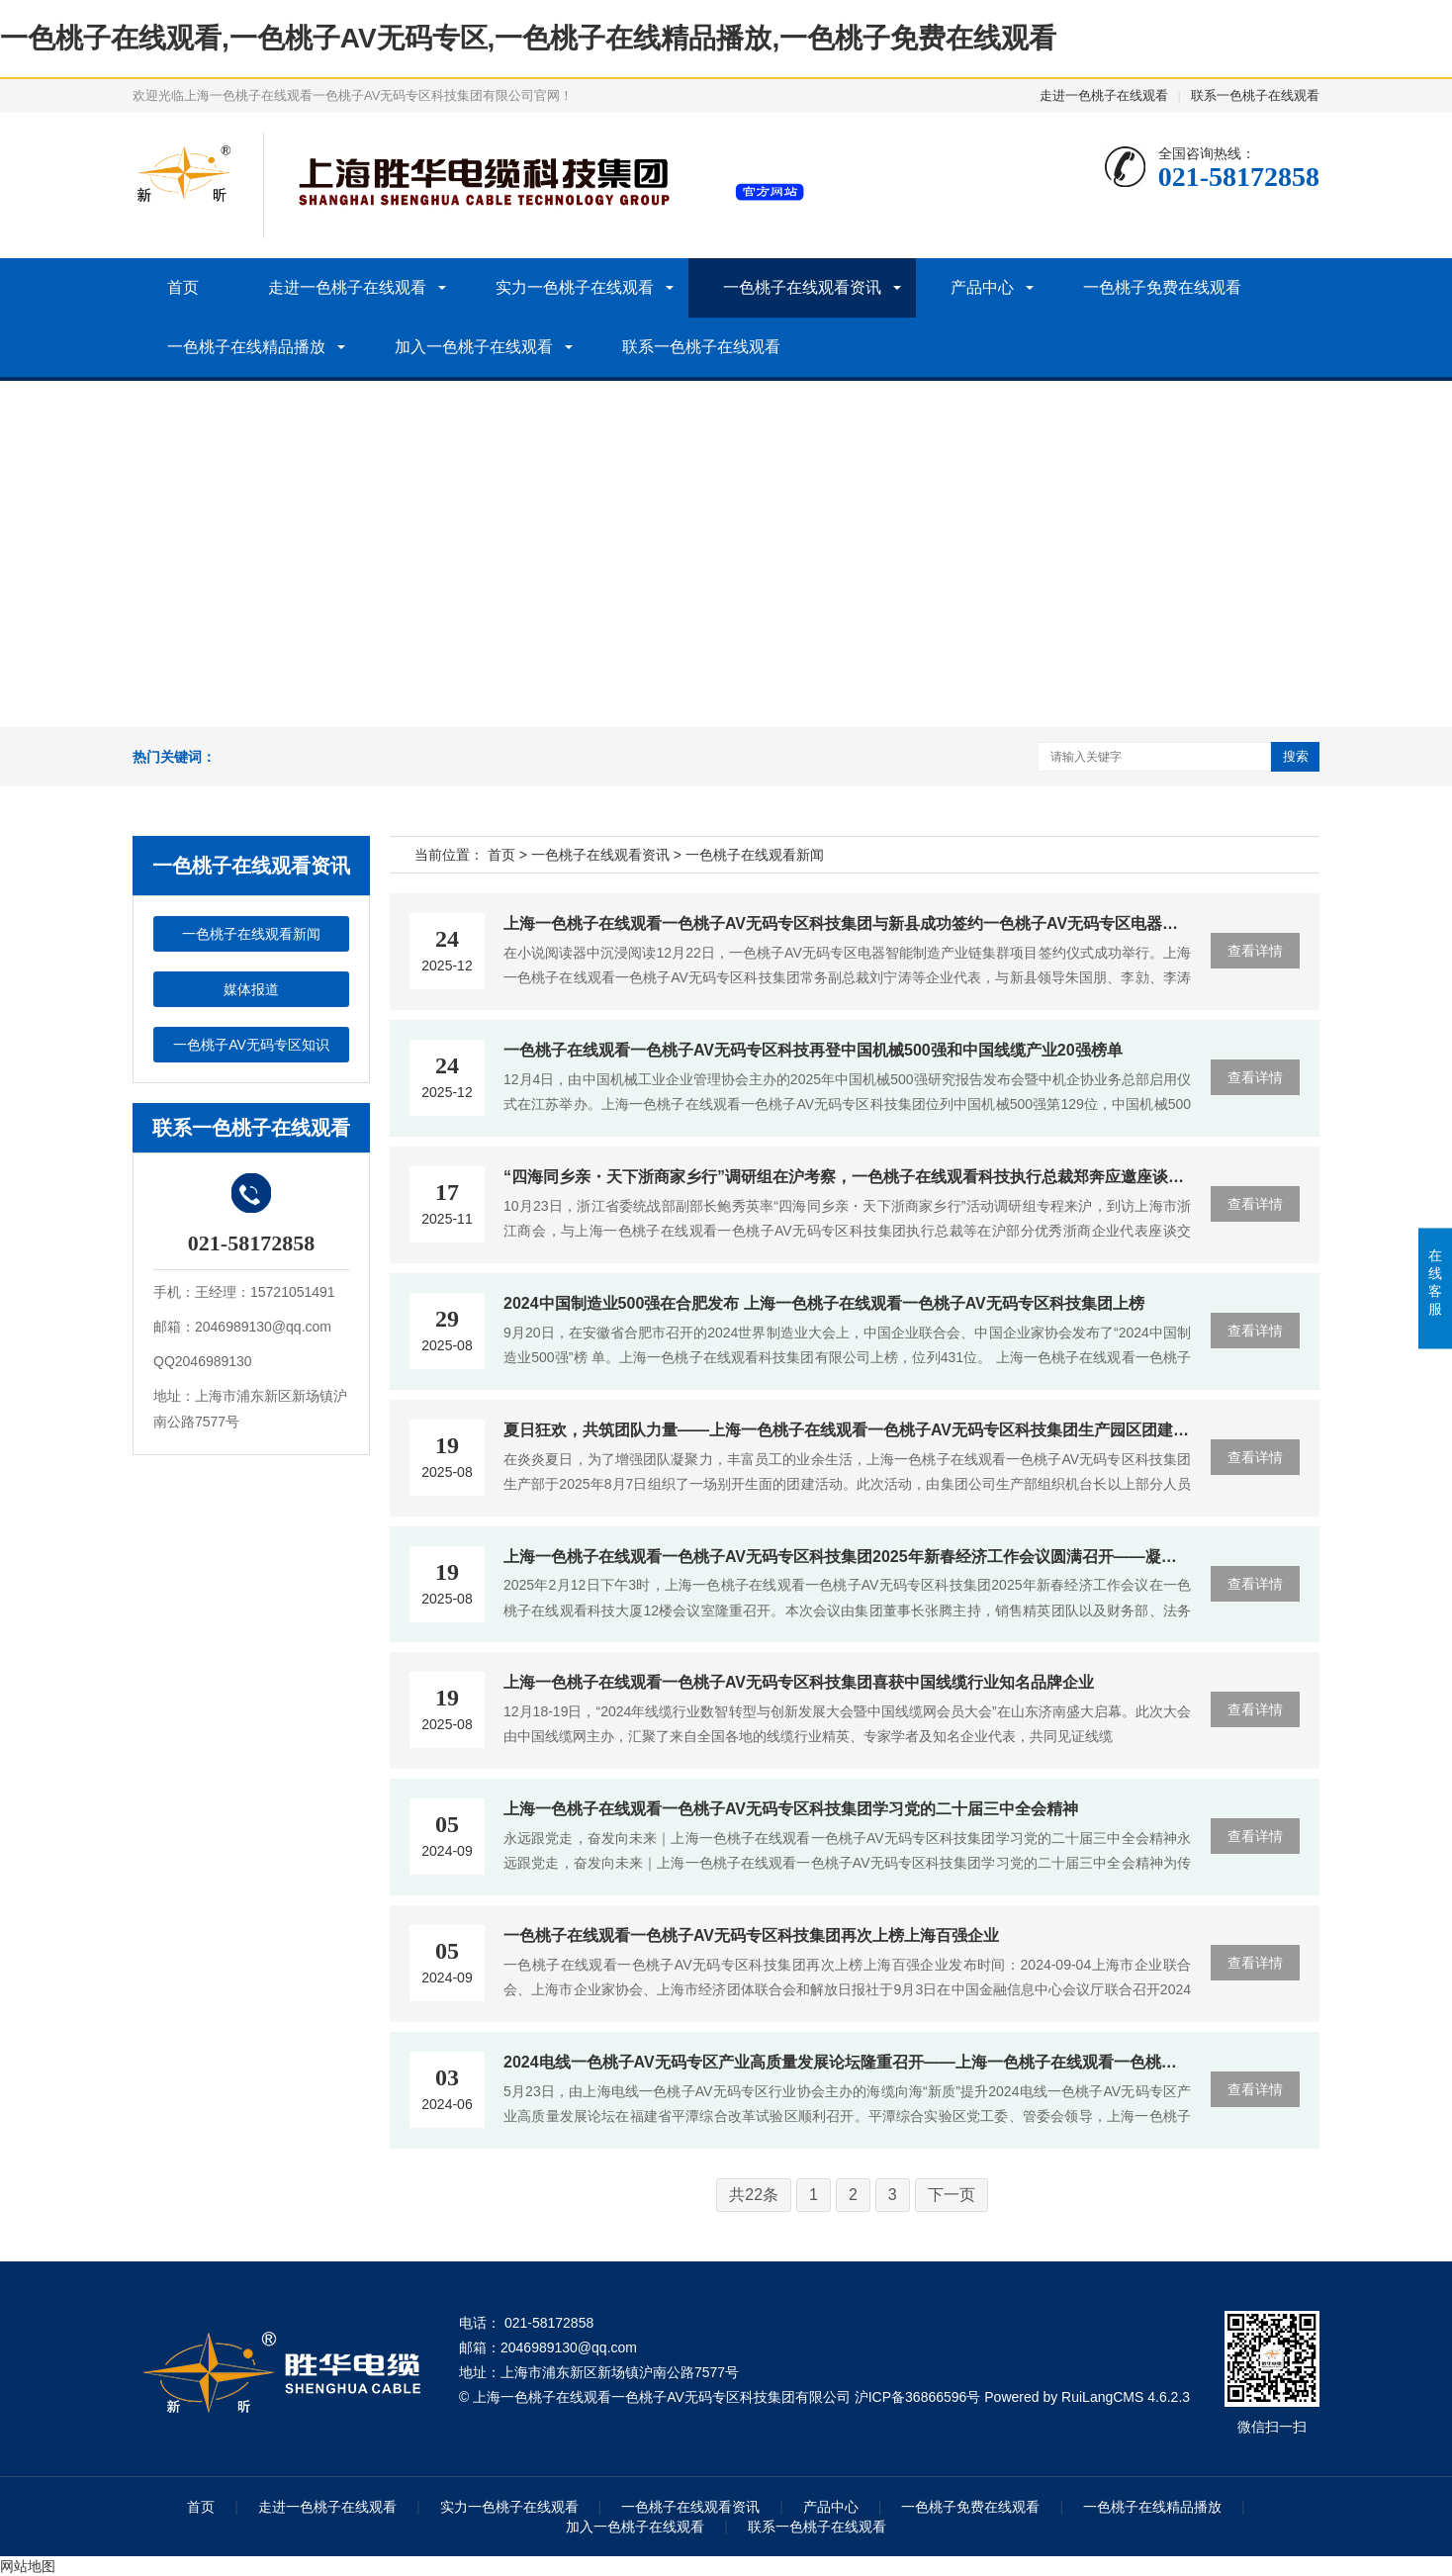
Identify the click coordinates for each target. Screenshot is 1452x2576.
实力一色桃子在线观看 (575, 287)
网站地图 (27, 2566)
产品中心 (982, 287)
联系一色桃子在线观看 (1255, 95)
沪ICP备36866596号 (918, 2397)
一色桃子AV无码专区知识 (251, 1045)
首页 (183, 287)
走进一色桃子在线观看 (1104, 95)
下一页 (951, 2194)
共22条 (753, 2194)
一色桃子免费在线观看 (1162, 287)
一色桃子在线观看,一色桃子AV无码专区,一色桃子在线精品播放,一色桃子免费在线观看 (528, 38)
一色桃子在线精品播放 (246, 346)
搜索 (1296, 756)
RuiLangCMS (1102, 2397)
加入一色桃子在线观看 (474, 346)
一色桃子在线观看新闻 (251, 934)
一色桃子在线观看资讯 (802, 287)
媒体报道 (251, 989)
